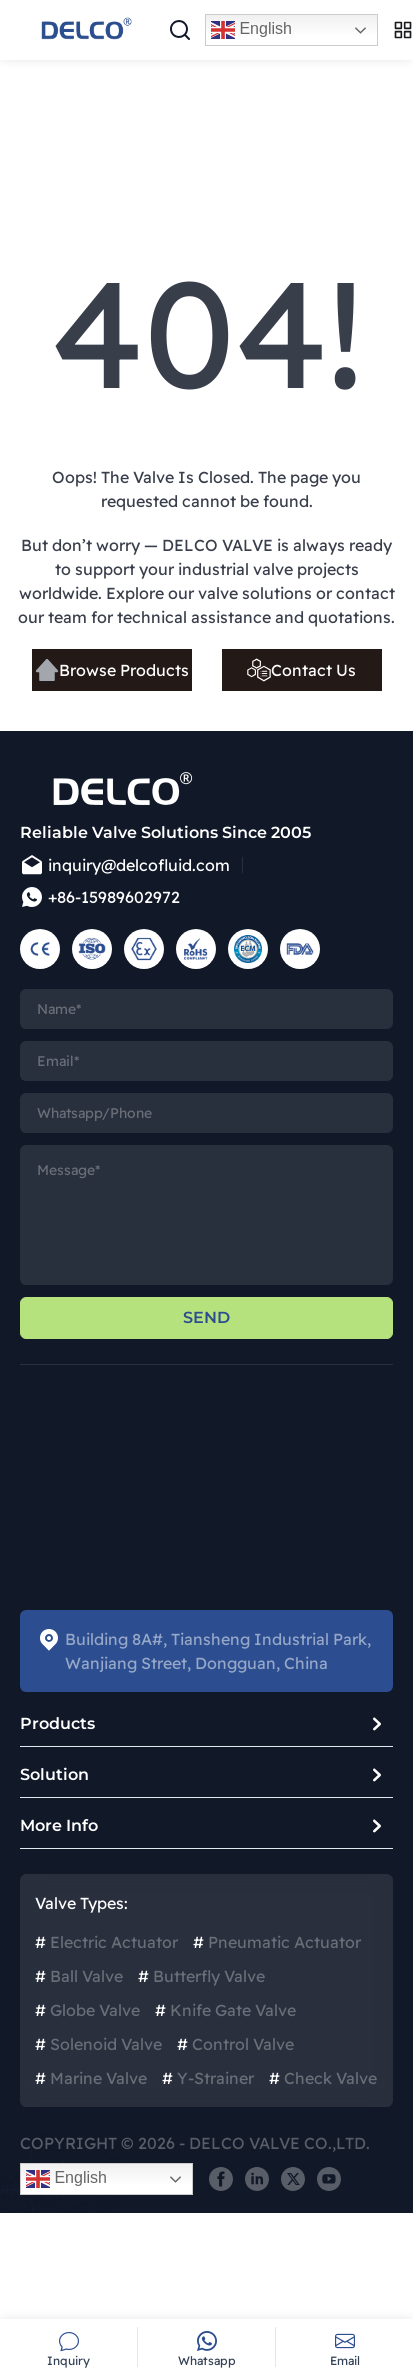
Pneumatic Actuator (277, 1942)
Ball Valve (79, 1976)
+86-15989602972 (100, 897)
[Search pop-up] (180, 30)
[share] (221, 2179)
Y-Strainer (208, 2078)
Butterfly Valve (201, 1976)
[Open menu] (403, 30)
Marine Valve (91, 2078)
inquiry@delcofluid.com (125, 865)
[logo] (85, 30)
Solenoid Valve (98, 2044)
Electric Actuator (106, 1942)
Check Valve (323, 2078)
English (251, 30)
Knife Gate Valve (225, 2010)
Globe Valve (87, 2010)
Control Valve (235, 2044)
